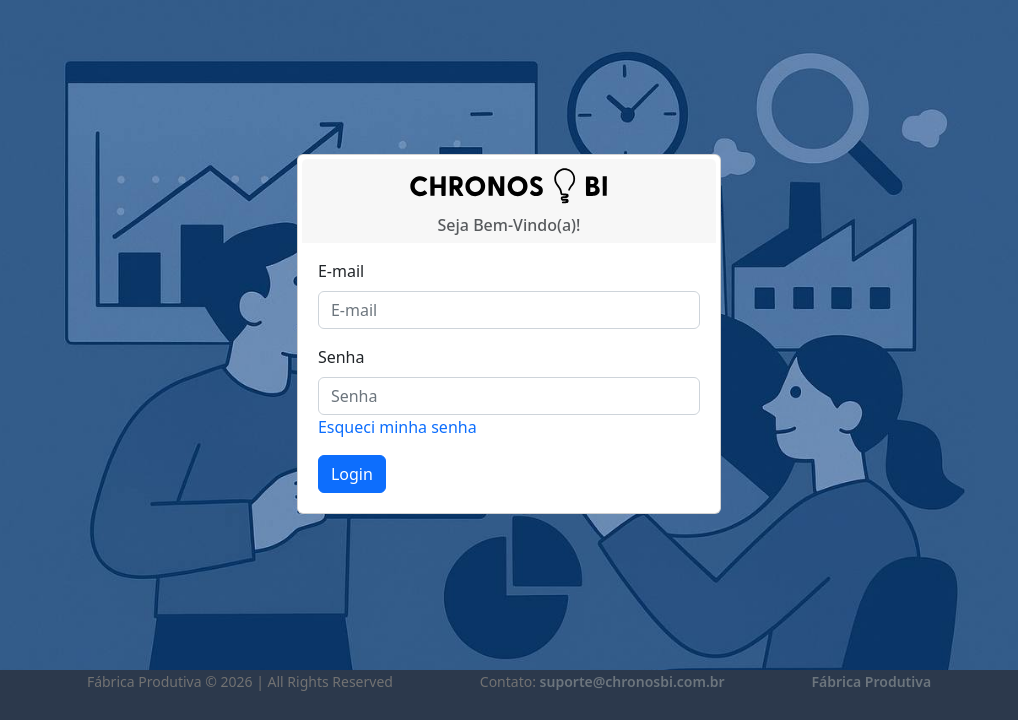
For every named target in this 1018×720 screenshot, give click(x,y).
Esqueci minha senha (397, 427)
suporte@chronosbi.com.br (632, 681)
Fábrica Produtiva (871, 681)
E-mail (341, 271)
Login (352, 474)
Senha (341, 357)
